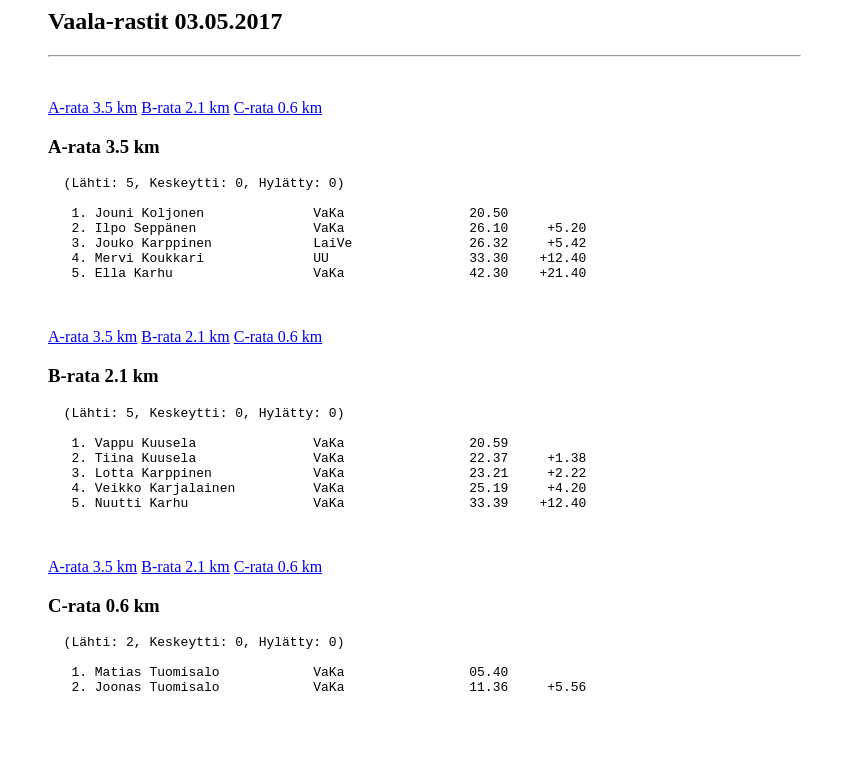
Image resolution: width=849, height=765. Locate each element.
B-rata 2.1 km (185, 107)
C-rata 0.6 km (278, 107)
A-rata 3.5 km (92, 107)
